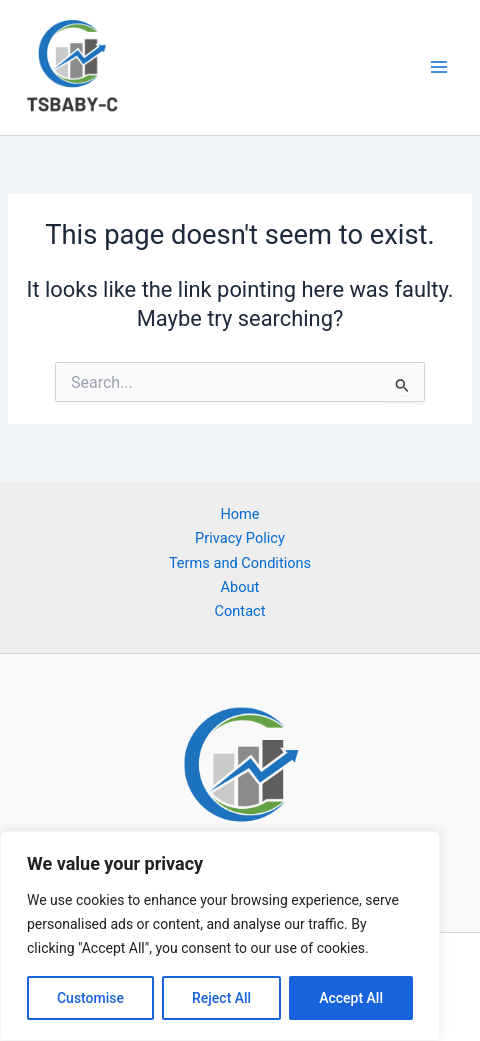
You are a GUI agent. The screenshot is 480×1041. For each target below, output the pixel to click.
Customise (90, 998)
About (240, 587)
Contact (240, 611)
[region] (220, 936)
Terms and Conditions (240, 563)
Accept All (351, 998)
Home (239, 514)
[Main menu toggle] (439, 67)
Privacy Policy (240, 538)
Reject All (221, 998)
